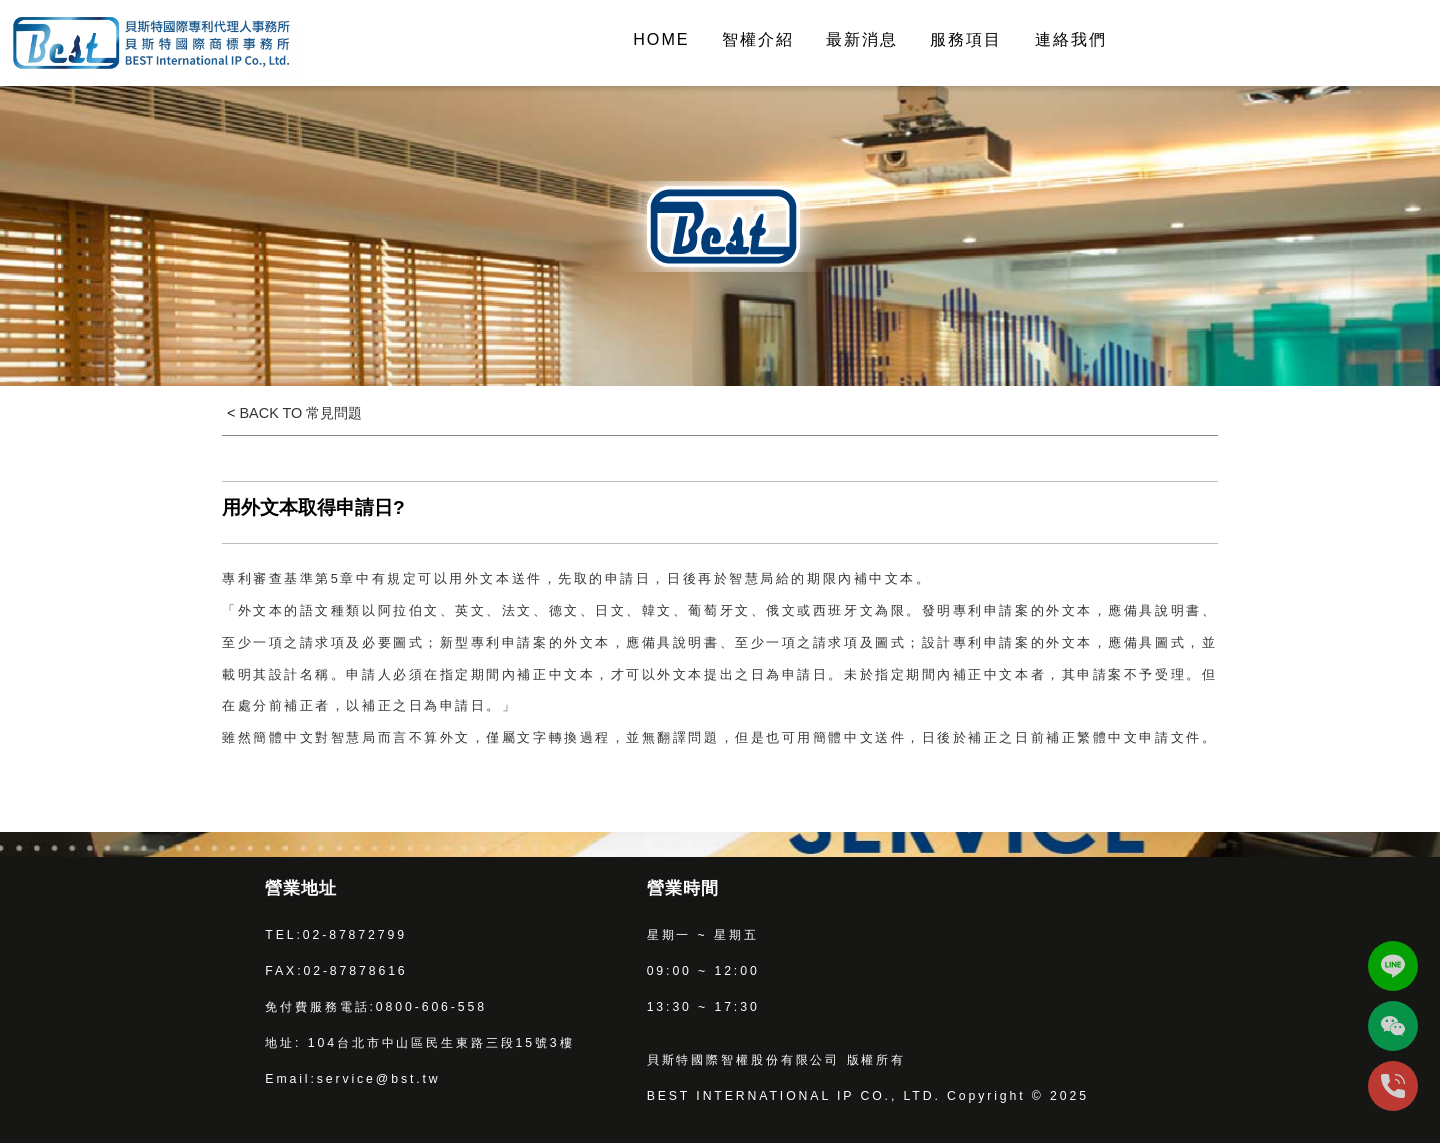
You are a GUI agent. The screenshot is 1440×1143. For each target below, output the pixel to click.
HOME (661, 39)
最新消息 (862, 39)
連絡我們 (1071, 39)
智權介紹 (758, 39)
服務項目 (966, 39)
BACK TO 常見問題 (298, 413)
